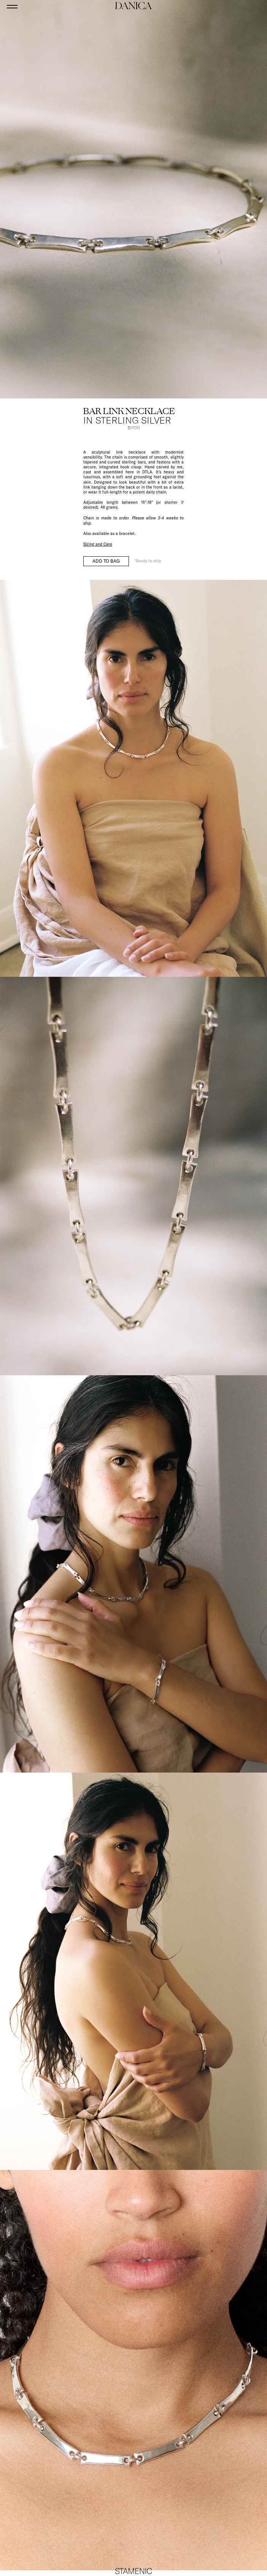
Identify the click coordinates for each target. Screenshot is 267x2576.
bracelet (127, 533)
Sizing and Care (97, 544)
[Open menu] (12, 6)
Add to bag (106, 561)
